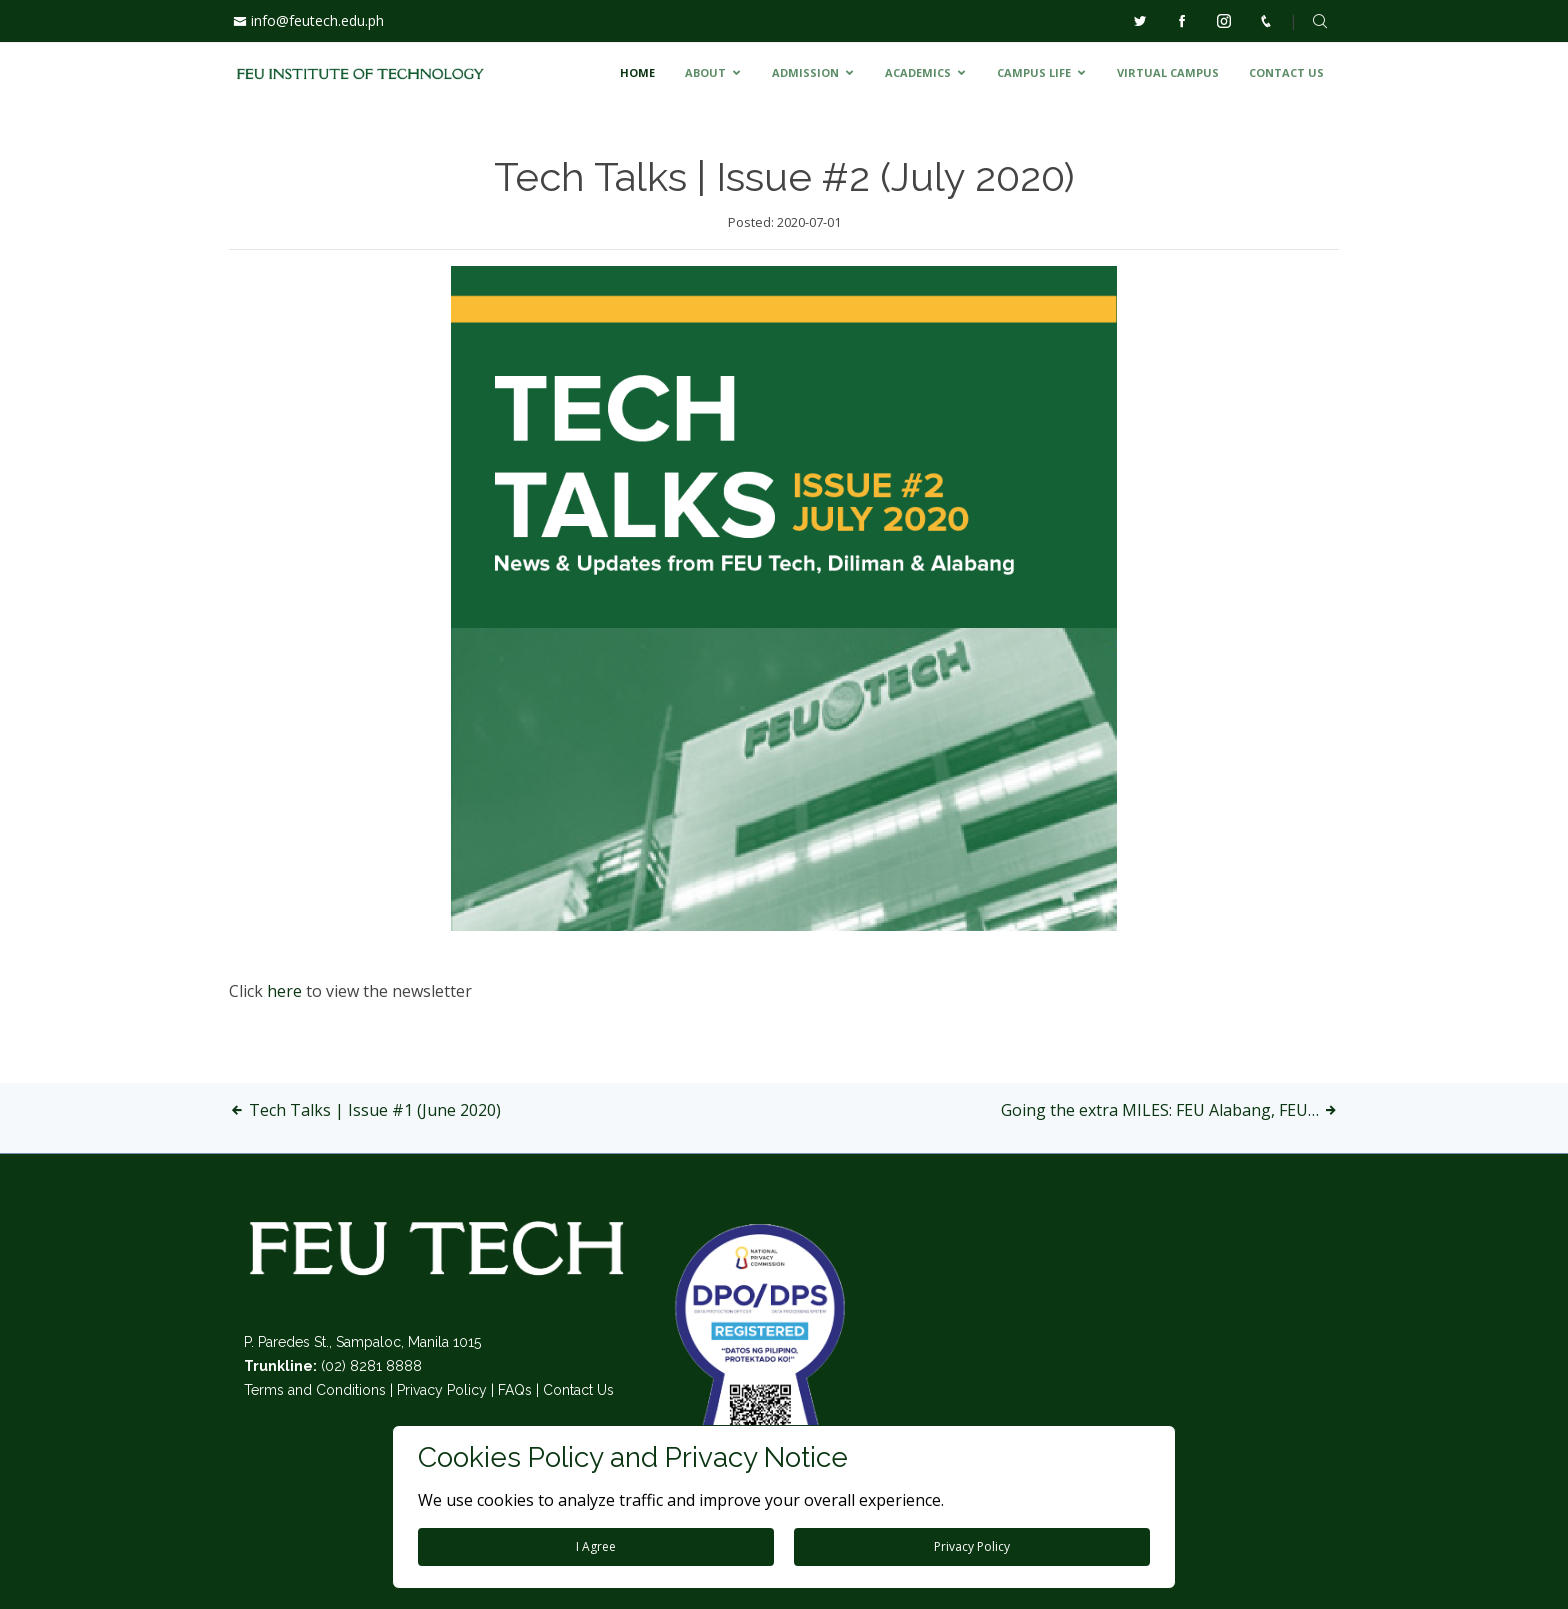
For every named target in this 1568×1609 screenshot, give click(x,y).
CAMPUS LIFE (1034, 72)
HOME (637, 72)
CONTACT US (1286, 72)
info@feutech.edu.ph (317, 20)
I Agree (596, 1546)
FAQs (515, 1390)
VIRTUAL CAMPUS (1168, 72)
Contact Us (578, 1390)
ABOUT (705, 72)
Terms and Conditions (315, 1390)
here (286, 991)
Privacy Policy (442, 1390)
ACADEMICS (918, 72)
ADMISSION (805, 72)
